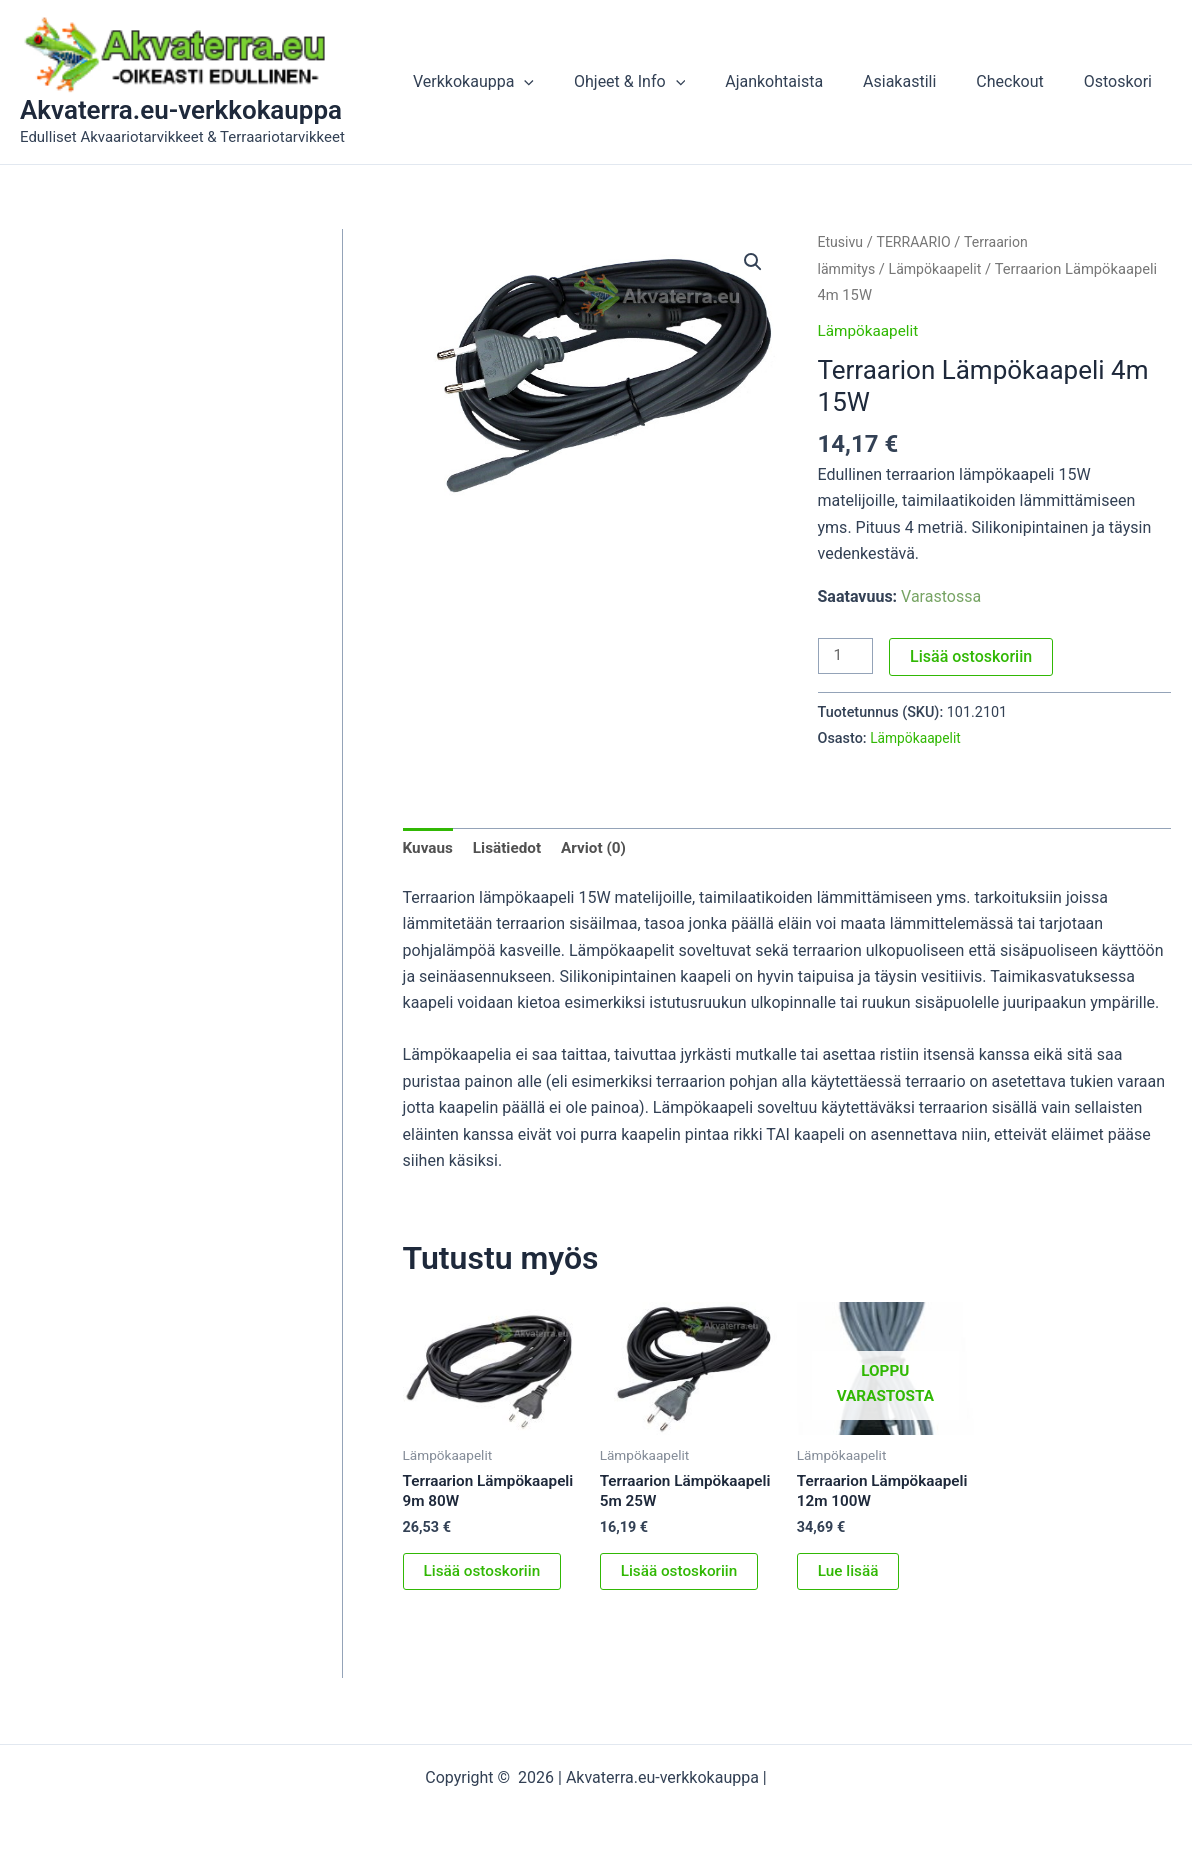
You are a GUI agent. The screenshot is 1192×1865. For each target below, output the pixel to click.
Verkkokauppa (517, 82)
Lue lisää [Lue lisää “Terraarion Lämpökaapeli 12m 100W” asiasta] (849, 1596)
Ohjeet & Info (665, 82)
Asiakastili (919, 81)
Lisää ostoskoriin (974, 656)
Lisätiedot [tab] (510, 848)
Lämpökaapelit (939, 269)
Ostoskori (1122, 81)
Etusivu (842, 242)
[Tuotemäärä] (847, 657)
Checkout (1021, 81)
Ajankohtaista (802, 81)
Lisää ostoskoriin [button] (485, 1576)
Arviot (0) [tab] (601, 848)
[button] (568, 82)
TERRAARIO (918, 242)
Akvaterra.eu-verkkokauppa (181, 110)
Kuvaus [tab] (429, 848)
